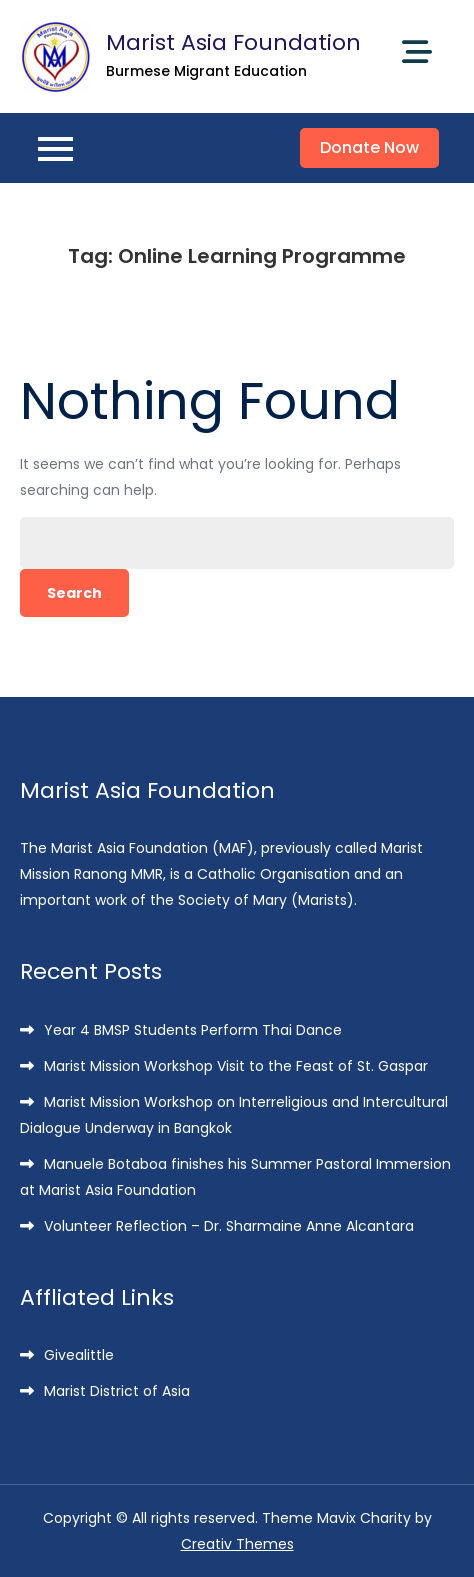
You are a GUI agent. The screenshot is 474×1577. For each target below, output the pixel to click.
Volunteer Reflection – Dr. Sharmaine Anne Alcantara (229, 1226)
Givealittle (79, 1355)
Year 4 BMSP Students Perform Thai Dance (193, 1030)
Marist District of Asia (117, 1391)
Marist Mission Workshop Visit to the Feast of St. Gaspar (236, 1066)
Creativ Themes (237, 1544)
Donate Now (369, 147)
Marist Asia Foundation (233, 42)
